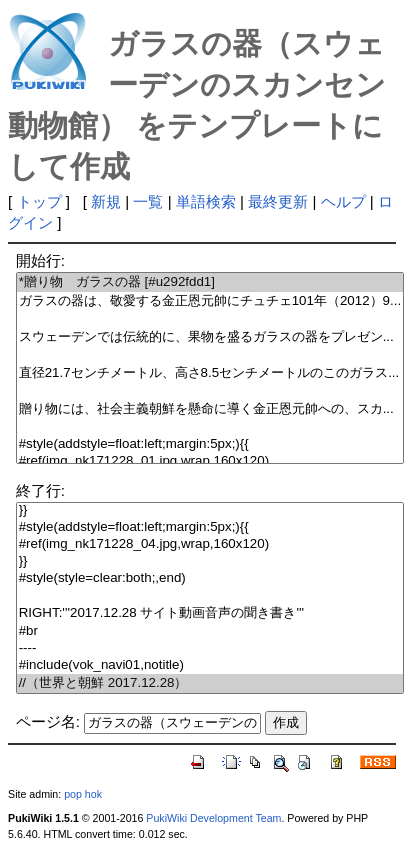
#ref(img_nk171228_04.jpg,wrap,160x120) (210, 544)
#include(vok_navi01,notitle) (210, 665)
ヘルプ (343, 201)
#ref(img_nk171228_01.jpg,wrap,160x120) (210, 461)
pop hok (83, 794)
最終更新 (278, 201)
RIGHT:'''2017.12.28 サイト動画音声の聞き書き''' (210, 613)
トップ (39, 201)
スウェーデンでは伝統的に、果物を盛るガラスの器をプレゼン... (210, 337)
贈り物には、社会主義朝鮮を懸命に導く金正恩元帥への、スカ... (210, 409)
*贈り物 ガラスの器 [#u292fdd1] (210, 282)
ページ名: (48, 721)
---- (210, 648)
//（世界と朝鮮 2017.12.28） (210, 683)
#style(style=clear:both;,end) (210, 578)
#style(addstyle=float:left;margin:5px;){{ (210, 444)
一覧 (148, 201)
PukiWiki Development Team (213, 818)
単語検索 (206, 201)
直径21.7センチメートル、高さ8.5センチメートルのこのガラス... (210, 373)
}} (210, 510)
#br (210, 631)
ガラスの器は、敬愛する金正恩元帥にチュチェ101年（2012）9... (210, 301)
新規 (106, 201)
